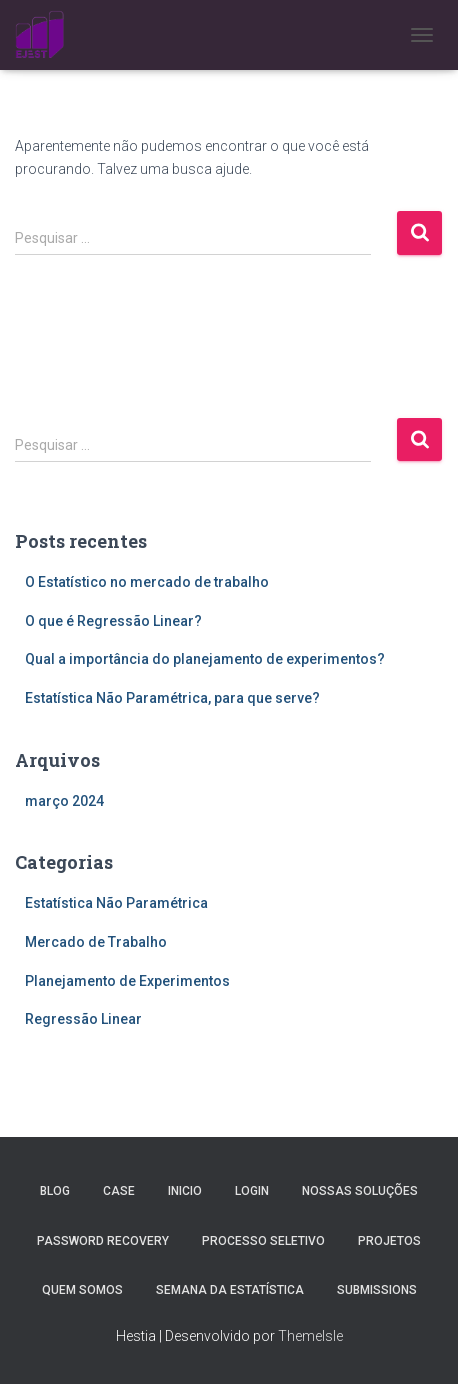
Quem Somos (82, 1290)
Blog (55, 1191)
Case (119, 1191)
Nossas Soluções (360, 1191)
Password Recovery (103, 1241)
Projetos (389, 1241)
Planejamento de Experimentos (127, 981)
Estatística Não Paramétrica (116, 903)
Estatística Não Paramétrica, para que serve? (172, 698)
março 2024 (64, 801)
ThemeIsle (310, 1336)
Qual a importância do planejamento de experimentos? (205, 659)
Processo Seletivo (263, 1241)
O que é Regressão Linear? (113, 621)
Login (252, 1191)
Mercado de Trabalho (96, 942)
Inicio (185, 1191)
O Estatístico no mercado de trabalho (147, 582)
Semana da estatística (230, 1290)
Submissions (377, 1290)
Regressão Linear (83, 1019)
